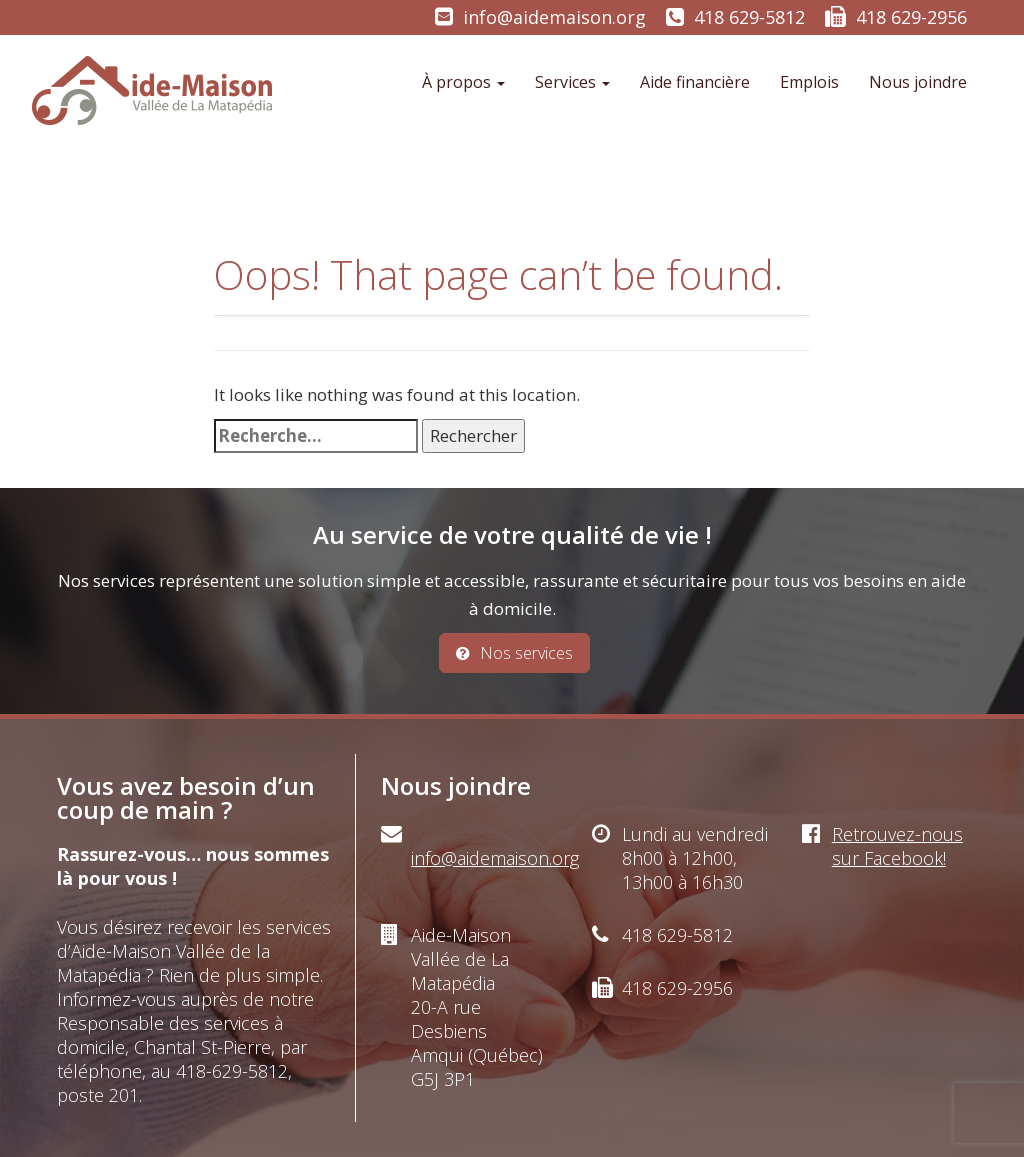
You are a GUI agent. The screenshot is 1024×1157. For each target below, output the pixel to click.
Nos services (514, 653)
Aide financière (695, 82)
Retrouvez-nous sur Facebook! (897, 846)
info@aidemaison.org (554, 17)
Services (572, 82)
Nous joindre (918, 82)
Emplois (809, 82)
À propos (463, 82)
